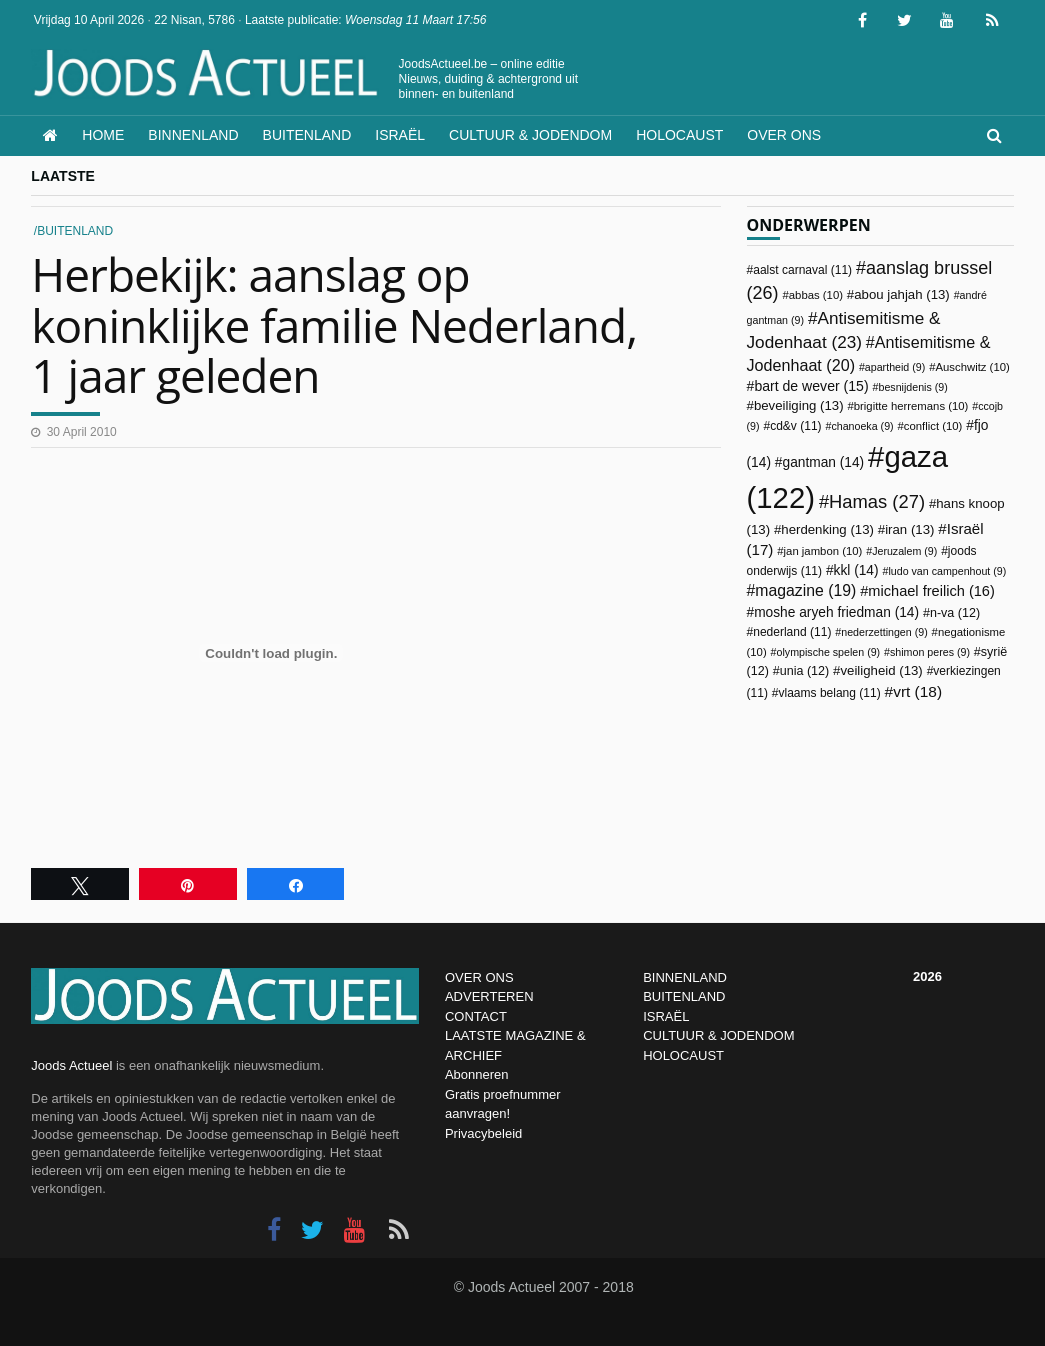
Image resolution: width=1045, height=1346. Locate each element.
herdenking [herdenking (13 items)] (827, 529)
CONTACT (476, 1016)
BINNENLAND (685, 977)
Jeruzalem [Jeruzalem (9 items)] (904, 551)
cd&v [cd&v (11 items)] (795, 426)
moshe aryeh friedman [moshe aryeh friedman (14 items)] (836, 612)
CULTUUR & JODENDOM (718, 1035)
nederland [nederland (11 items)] (792, 632)
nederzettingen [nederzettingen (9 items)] (884, 632)
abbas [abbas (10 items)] (816, 295)
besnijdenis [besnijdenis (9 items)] (912, 387)
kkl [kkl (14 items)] (856, 570)
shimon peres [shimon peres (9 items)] (930, 652)
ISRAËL (666, 1016)
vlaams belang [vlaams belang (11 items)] (829, 693)
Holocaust (679, 135)
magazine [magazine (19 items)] (805, 590)
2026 (927, 976)
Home (103, 135)
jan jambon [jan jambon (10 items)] (823, 551)
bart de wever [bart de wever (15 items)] (811, 386)
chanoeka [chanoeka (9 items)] (862, 426)
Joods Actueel (71, 1065)
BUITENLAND (684, 996)
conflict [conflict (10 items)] (933, 426)
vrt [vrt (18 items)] (917, 691)
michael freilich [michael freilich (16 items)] (931, 591)
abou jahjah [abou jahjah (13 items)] (902, 294)
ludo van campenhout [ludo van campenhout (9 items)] (947, 571)
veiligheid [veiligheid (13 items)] (881, 670)
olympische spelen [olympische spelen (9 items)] (829, 652)
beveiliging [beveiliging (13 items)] (799, 405)
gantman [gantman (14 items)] (824, 462)
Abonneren (477, 1074)
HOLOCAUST (683, 1055)
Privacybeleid (483, 1133)
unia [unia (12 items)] (804, 671)
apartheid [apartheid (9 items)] (895, 367)
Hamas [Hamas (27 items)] (877, 501)
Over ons (784, 135)
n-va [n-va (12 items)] (955, 613)
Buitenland (307, 135)
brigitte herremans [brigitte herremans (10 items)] (911, 406)
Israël (400, 135)
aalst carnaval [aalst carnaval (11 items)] (802, 270)
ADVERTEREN (489, 996)
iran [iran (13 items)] (909, 529)
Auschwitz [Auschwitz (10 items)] (972, 367)
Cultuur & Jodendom (530, 135)
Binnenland (193, 135)
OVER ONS (479, 977)
